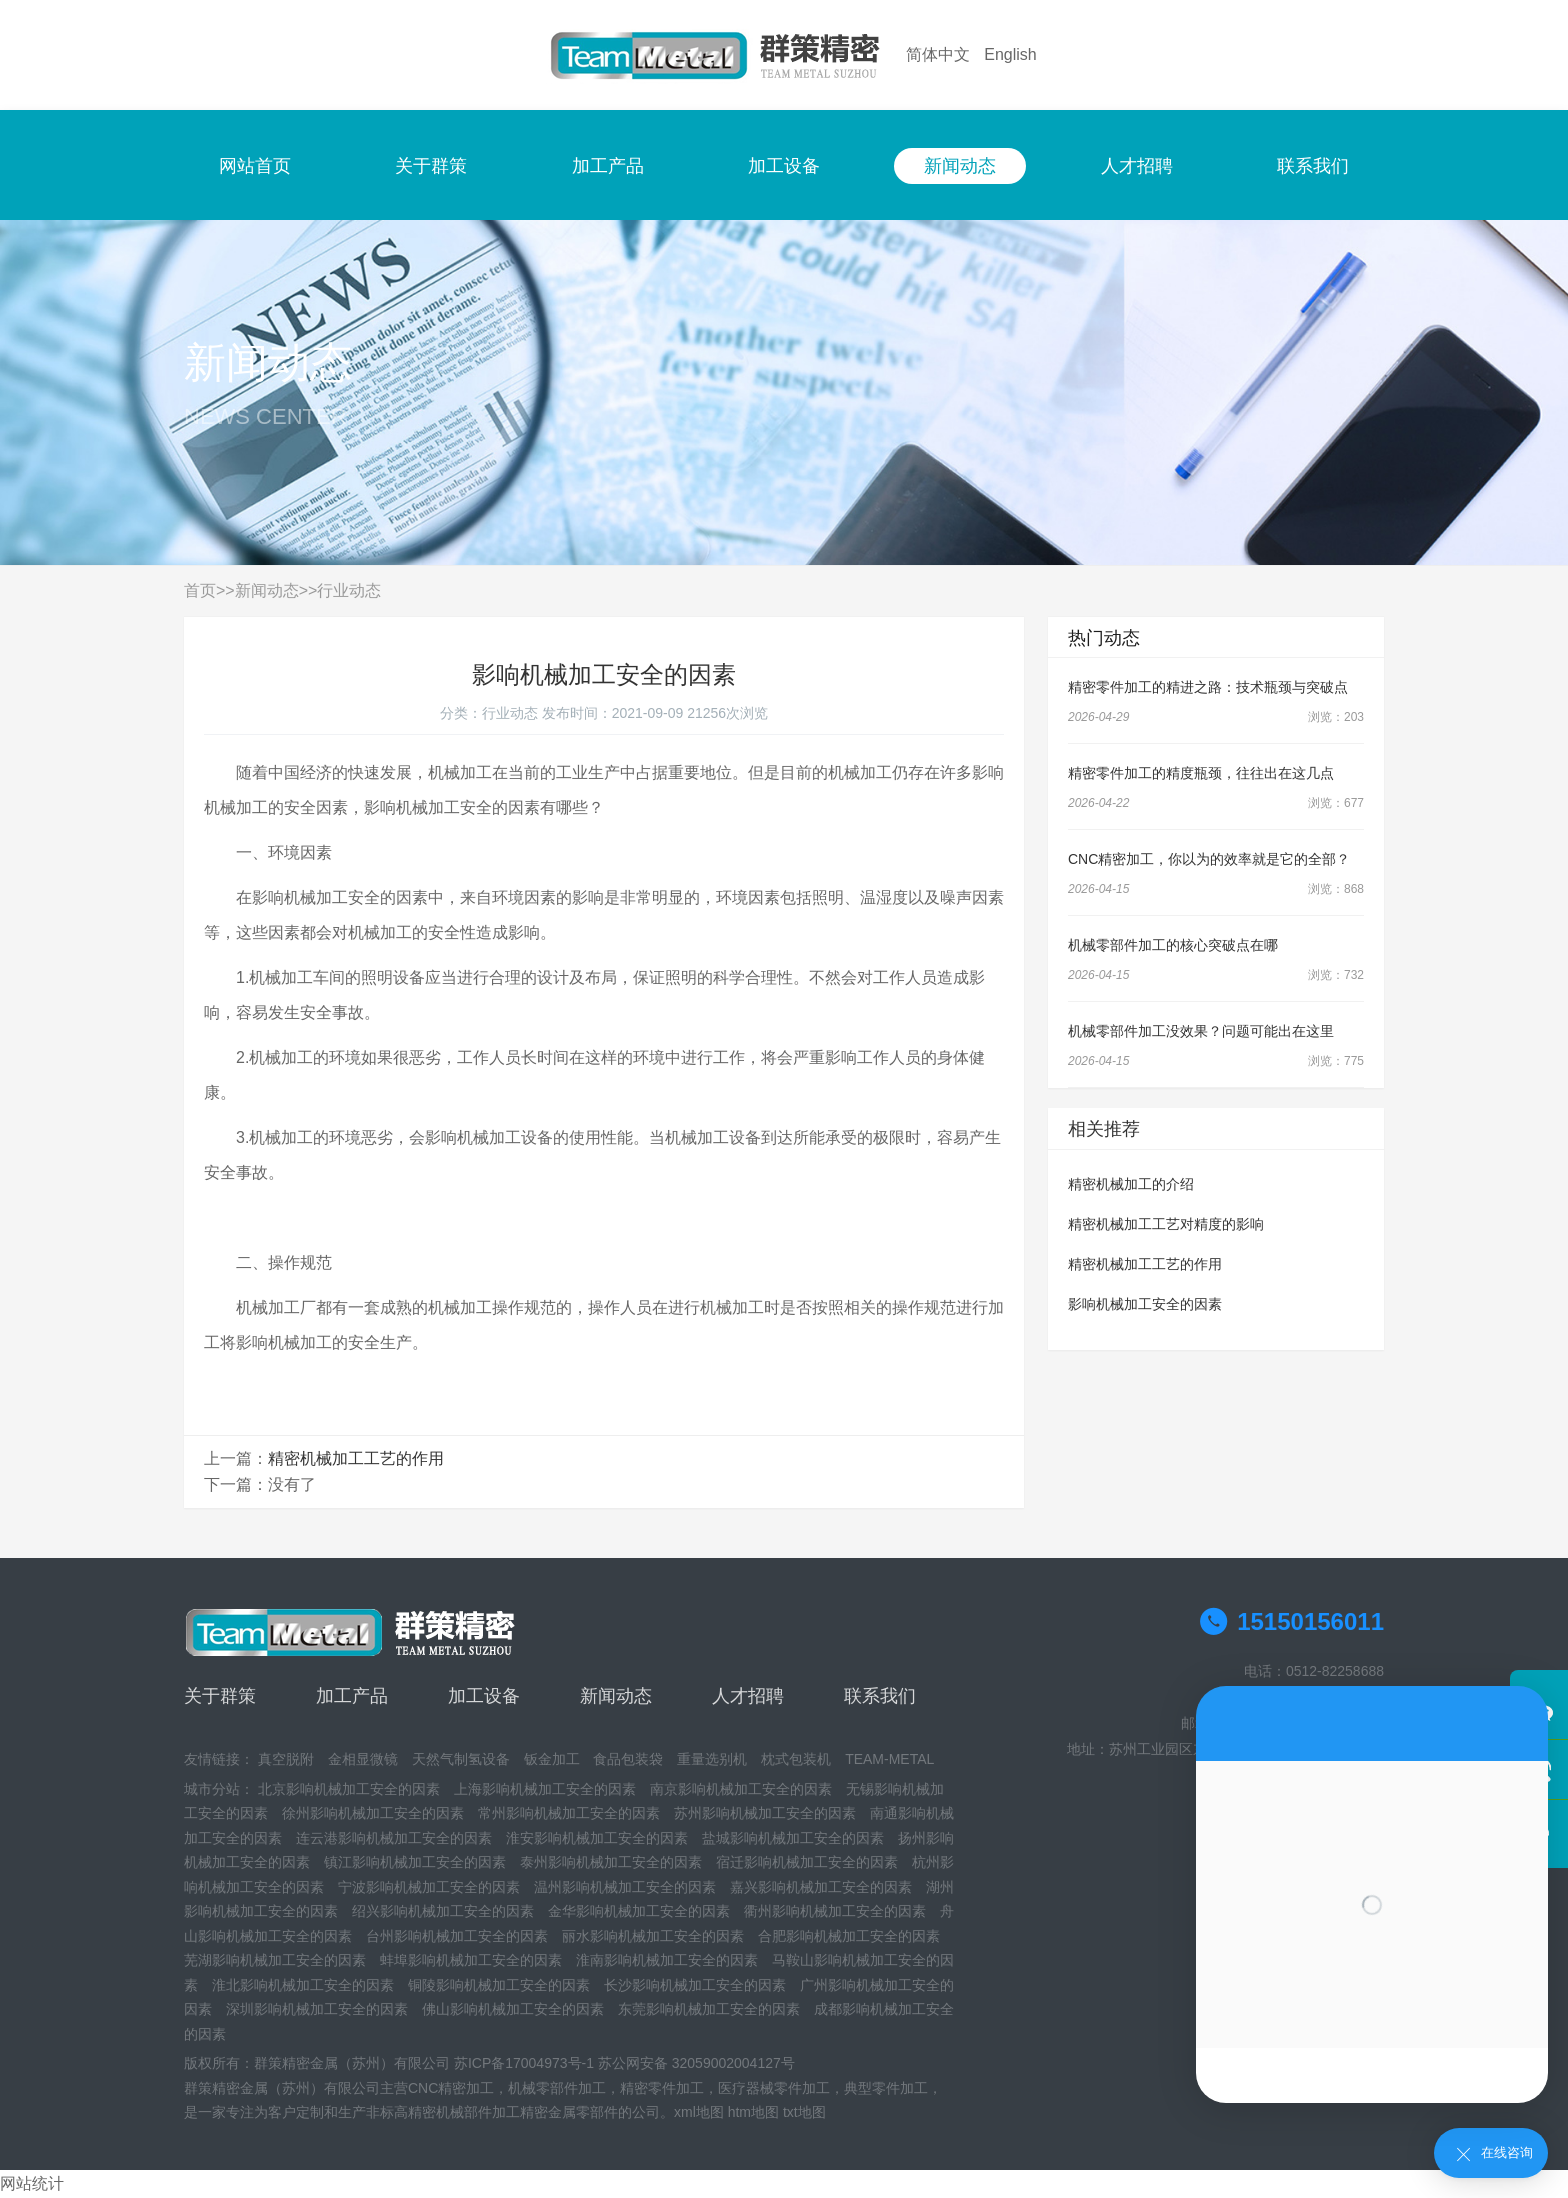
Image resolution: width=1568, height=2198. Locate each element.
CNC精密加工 (451, 2088)
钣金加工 (552, 1759)
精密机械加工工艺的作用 (356, 1458)
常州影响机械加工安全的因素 (569, 1813)
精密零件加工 (662, 2088)
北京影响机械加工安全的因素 (349, 1789)
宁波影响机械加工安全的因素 (429, 1887)
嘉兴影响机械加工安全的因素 (821, 1887)
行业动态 (349, 590)
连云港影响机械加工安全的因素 (394, 1838)
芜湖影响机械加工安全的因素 (275, 1960)
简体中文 (938, 54)
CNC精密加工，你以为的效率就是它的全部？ (1209, 859)
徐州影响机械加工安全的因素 (373, 1813)
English (1010, 54)
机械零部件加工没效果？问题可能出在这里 (1201, 1031)
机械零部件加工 (557, 2088)
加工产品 (608, 166)
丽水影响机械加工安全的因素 (653, 1936)
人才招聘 (1137, 166)
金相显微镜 (363, 1759)
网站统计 (32, 2183)
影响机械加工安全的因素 (1145, 1304)
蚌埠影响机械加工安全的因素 (471, 1960)
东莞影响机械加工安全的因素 (709, 2009)
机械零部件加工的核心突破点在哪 (1173, 945)
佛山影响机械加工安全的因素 (513, 2009)
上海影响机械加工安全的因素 (545, 1789)
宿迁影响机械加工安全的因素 (807, 1862)
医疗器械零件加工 (774, 2088)
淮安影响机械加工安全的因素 (597, 1838)
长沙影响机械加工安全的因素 (695, 1985)
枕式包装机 (796, 1759)
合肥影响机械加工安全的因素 (849, 1936)
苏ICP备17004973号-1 (524, 2063)
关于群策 (431, 166)
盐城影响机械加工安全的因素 (793, 1838)
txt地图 (804, 2112)
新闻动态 (960, 166)
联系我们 (1313, 166)
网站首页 (255, 166)
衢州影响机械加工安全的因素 (835, 1911)
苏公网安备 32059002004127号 (696, 2063)
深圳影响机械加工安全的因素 (317, 2009)
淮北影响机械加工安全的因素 (303, 1985)
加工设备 (784, 166)
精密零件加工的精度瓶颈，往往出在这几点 (1201, 773)
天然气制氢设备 (461, 1759)
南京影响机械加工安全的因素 (741, 1789)
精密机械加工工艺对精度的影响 (1166, 1224)
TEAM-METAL (889, 1759)
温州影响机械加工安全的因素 (625, 1887)
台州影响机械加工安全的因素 (457, 1936)
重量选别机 (712, 1759)
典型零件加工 (886, 2088)
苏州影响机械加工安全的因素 (765, 1813)
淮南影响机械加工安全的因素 (667, 1960)
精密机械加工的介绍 (1131, 1184)
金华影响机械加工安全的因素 (639, 1911)
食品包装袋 (628, 1759)
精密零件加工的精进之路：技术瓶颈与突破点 (1208, 687)
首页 (200, 590)
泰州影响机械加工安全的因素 (611, 1862)
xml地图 (699, 2112)
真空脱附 (286, 1759)
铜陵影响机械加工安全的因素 (499, 1985)
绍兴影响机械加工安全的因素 (443, 1911)
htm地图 (753, 2112)
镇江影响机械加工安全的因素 (415, 1862)
